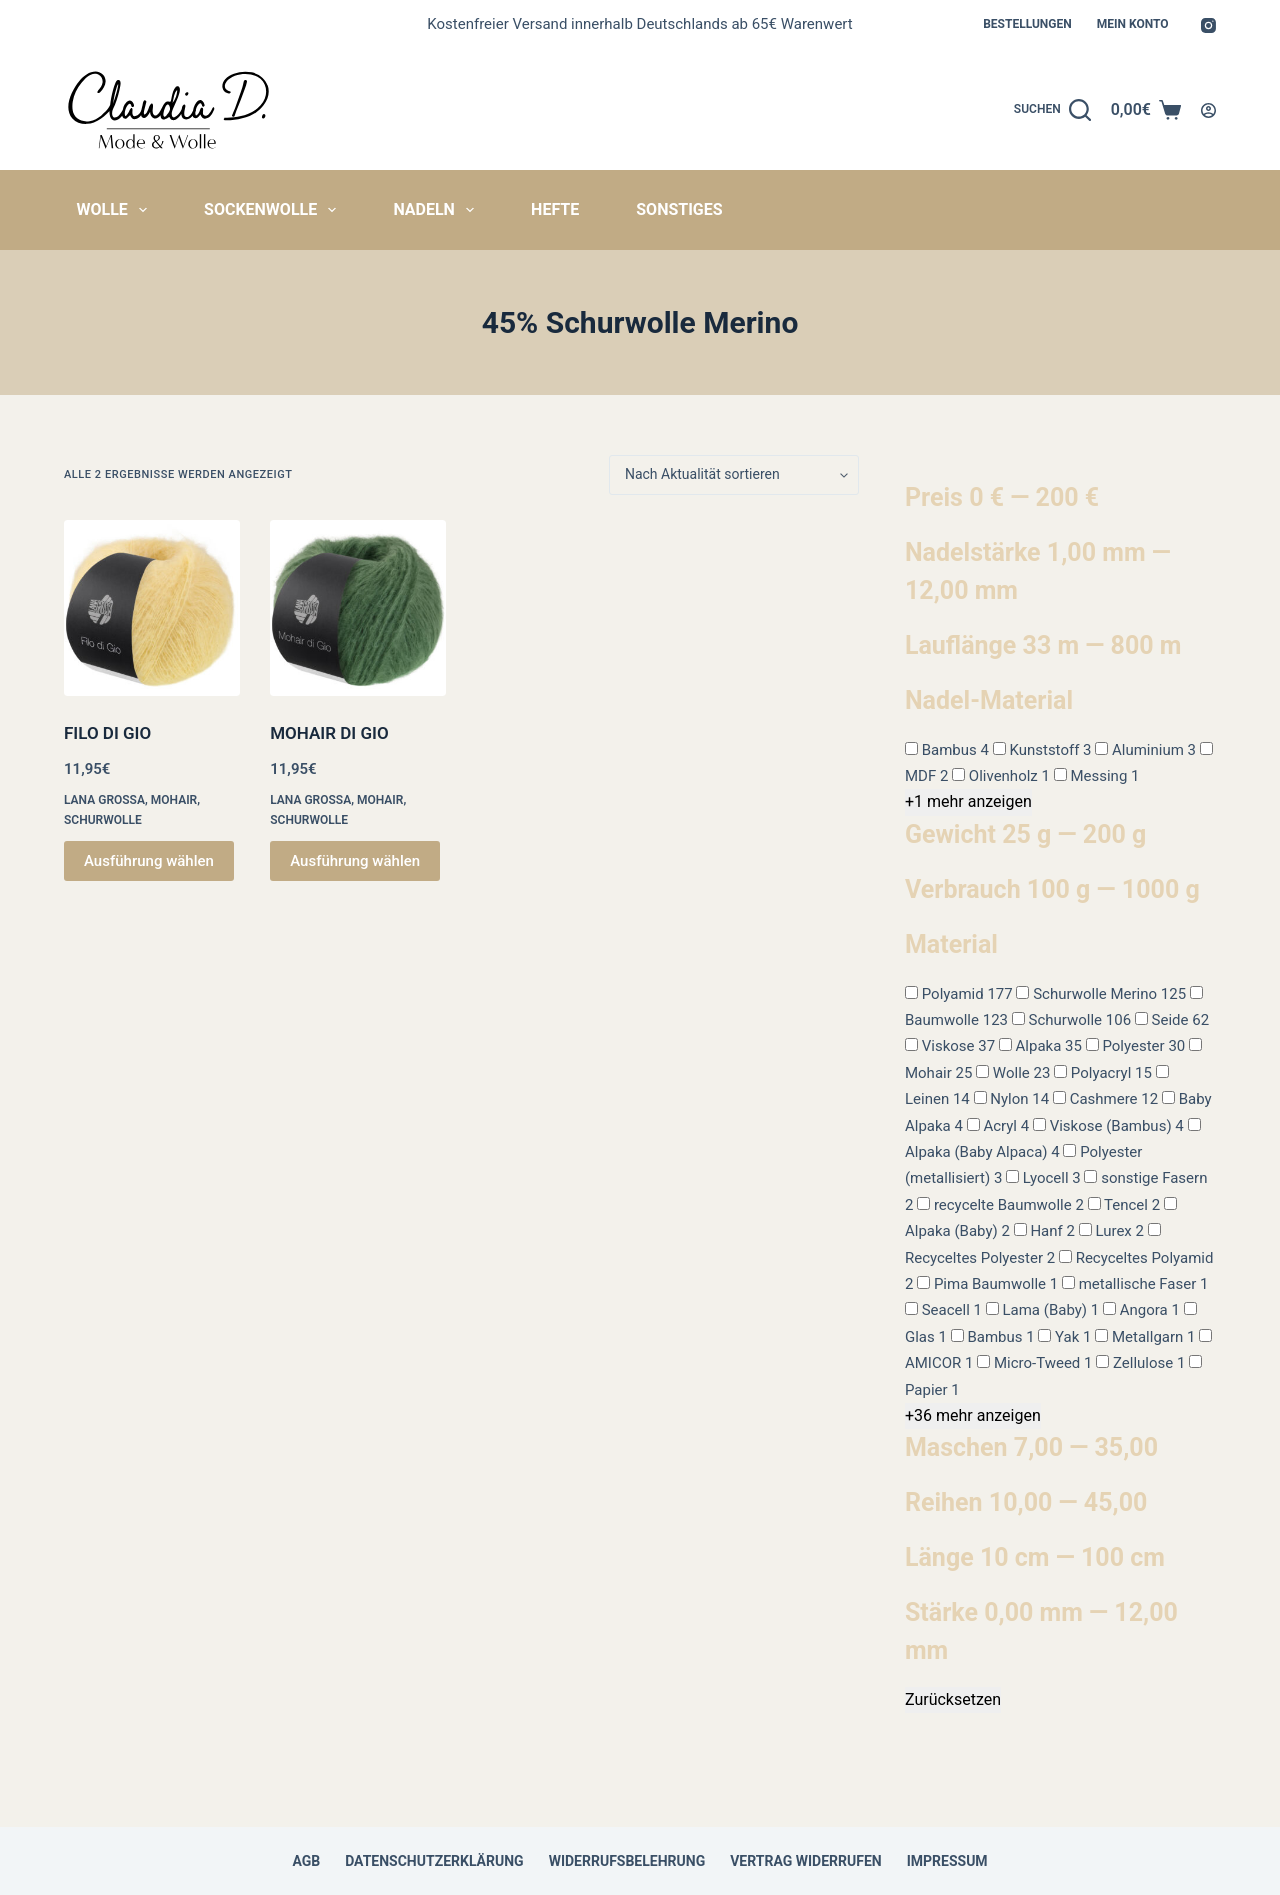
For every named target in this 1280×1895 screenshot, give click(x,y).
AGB (306, 1861)
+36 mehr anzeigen (973, 1415)
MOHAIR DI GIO (329, 733)
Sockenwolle (274, 210)
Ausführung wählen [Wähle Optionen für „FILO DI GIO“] (149, 861)
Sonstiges (679, 209)
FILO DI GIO (107, 733)
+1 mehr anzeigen (968, 801)
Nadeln (437, 210)
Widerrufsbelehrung (627, 1861)
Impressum (947, 1861)
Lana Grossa (104, 800)
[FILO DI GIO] (152, 608)
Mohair (174, 800)
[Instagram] (1208, 25)
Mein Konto (1133, 24)
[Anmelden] (1208, 110)
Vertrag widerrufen (805, 1861)
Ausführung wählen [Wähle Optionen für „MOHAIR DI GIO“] (355, 861)
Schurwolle (103, 820)
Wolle (116, 210)
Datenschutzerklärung (434, 1861)
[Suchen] (1052, 110)
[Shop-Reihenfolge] (734, 475)
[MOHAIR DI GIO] (358, 608)
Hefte (555, 209)
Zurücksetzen (953, 1699)
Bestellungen (1027, 24)
